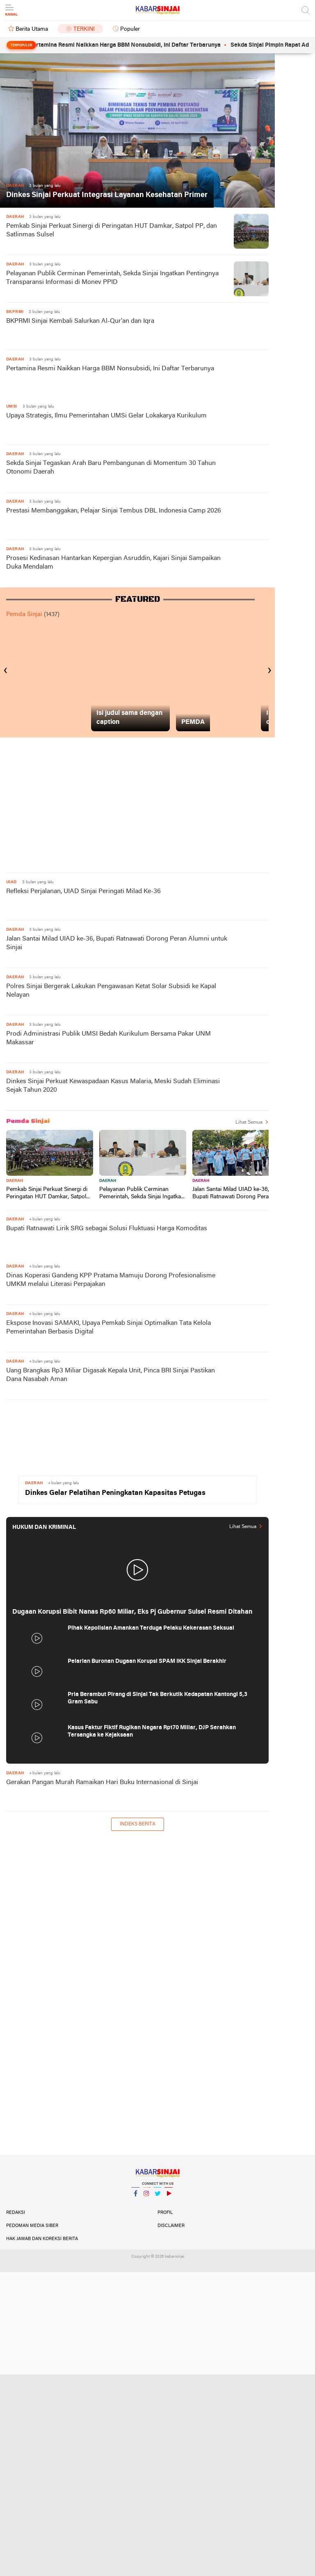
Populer (130, 29)
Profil (165, 2212)
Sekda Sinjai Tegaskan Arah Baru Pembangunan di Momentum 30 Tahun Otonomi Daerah (111, 467)
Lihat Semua (248, 1122)
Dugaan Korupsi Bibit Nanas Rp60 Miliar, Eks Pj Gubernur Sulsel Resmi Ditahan (132, 1612)
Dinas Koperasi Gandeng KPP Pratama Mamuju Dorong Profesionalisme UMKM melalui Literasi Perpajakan (110, 1280)
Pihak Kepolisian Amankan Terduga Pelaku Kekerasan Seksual (151, 1628)
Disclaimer (171, 2225)
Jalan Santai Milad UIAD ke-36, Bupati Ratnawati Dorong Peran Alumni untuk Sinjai (116, 943)
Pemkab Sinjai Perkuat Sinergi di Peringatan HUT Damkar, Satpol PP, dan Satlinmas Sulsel (111, 230)
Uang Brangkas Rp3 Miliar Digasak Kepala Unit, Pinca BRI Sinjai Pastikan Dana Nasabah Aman (110, 1375)
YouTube (168, 2196)
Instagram (146, 2196)
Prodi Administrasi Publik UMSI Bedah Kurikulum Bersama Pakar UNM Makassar (108, 1038)
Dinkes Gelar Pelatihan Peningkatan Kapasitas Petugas (115, 1493)
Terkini (84, 29)
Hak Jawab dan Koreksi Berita (42, 2238)
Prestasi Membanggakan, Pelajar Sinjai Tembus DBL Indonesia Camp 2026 (113, 511)
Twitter (157, 2196)
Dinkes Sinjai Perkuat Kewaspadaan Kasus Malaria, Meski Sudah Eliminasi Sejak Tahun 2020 (113, 1085)
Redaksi (15, 2212)
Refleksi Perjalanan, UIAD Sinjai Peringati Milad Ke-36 (83, 891)
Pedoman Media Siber (32, 2225)
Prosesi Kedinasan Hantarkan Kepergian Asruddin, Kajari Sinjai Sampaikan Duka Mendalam (113, 562)
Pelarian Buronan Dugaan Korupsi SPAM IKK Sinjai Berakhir (147, 1661)
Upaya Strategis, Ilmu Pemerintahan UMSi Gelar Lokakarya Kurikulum (106, 416)
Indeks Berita (137, 1824)
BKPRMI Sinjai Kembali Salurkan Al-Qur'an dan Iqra (80, 321)
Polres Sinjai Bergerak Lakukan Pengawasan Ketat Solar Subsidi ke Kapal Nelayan (111, 990)
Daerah (14, 1181)
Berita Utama (32, 29)
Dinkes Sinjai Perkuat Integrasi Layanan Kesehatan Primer (107, 195)
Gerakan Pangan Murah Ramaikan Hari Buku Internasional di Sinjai (102, 1782)
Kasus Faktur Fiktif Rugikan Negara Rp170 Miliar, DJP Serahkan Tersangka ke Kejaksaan (152, 1731)
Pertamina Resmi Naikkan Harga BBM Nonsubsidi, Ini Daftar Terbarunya (141, 45)
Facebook (135, 2196)
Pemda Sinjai (24, 614)
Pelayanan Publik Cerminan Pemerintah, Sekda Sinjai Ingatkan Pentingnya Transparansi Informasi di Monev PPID (112, 278)
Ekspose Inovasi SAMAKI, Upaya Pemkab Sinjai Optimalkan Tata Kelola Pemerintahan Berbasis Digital (108, 1327)
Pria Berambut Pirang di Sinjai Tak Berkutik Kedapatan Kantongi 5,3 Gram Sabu (157, 1698)
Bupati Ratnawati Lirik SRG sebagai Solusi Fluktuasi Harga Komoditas (106, 1228)
